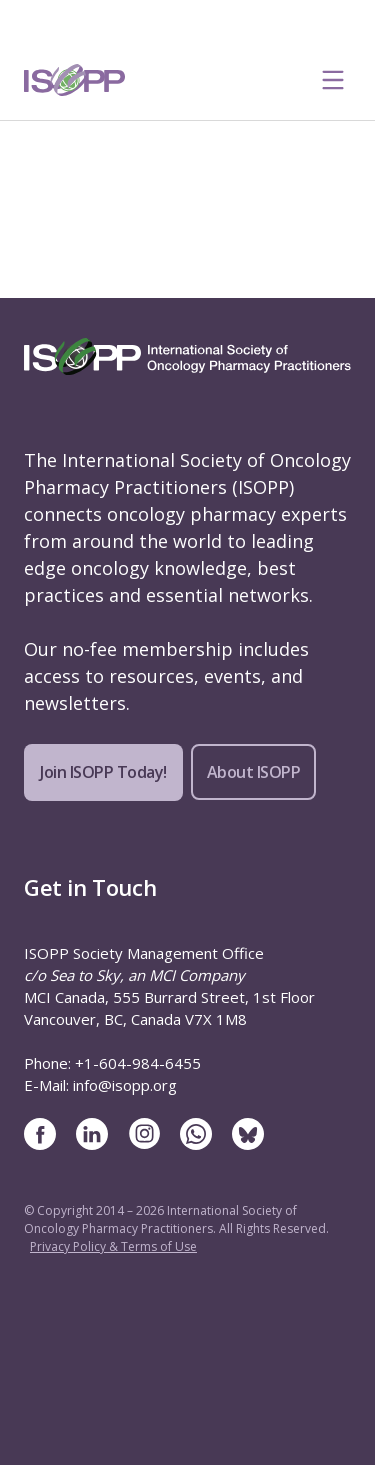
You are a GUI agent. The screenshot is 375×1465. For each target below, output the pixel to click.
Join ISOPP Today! (103, 772)
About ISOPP (254, 772)
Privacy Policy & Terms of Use (113, 1246)
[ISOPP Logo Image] (75, 80)
